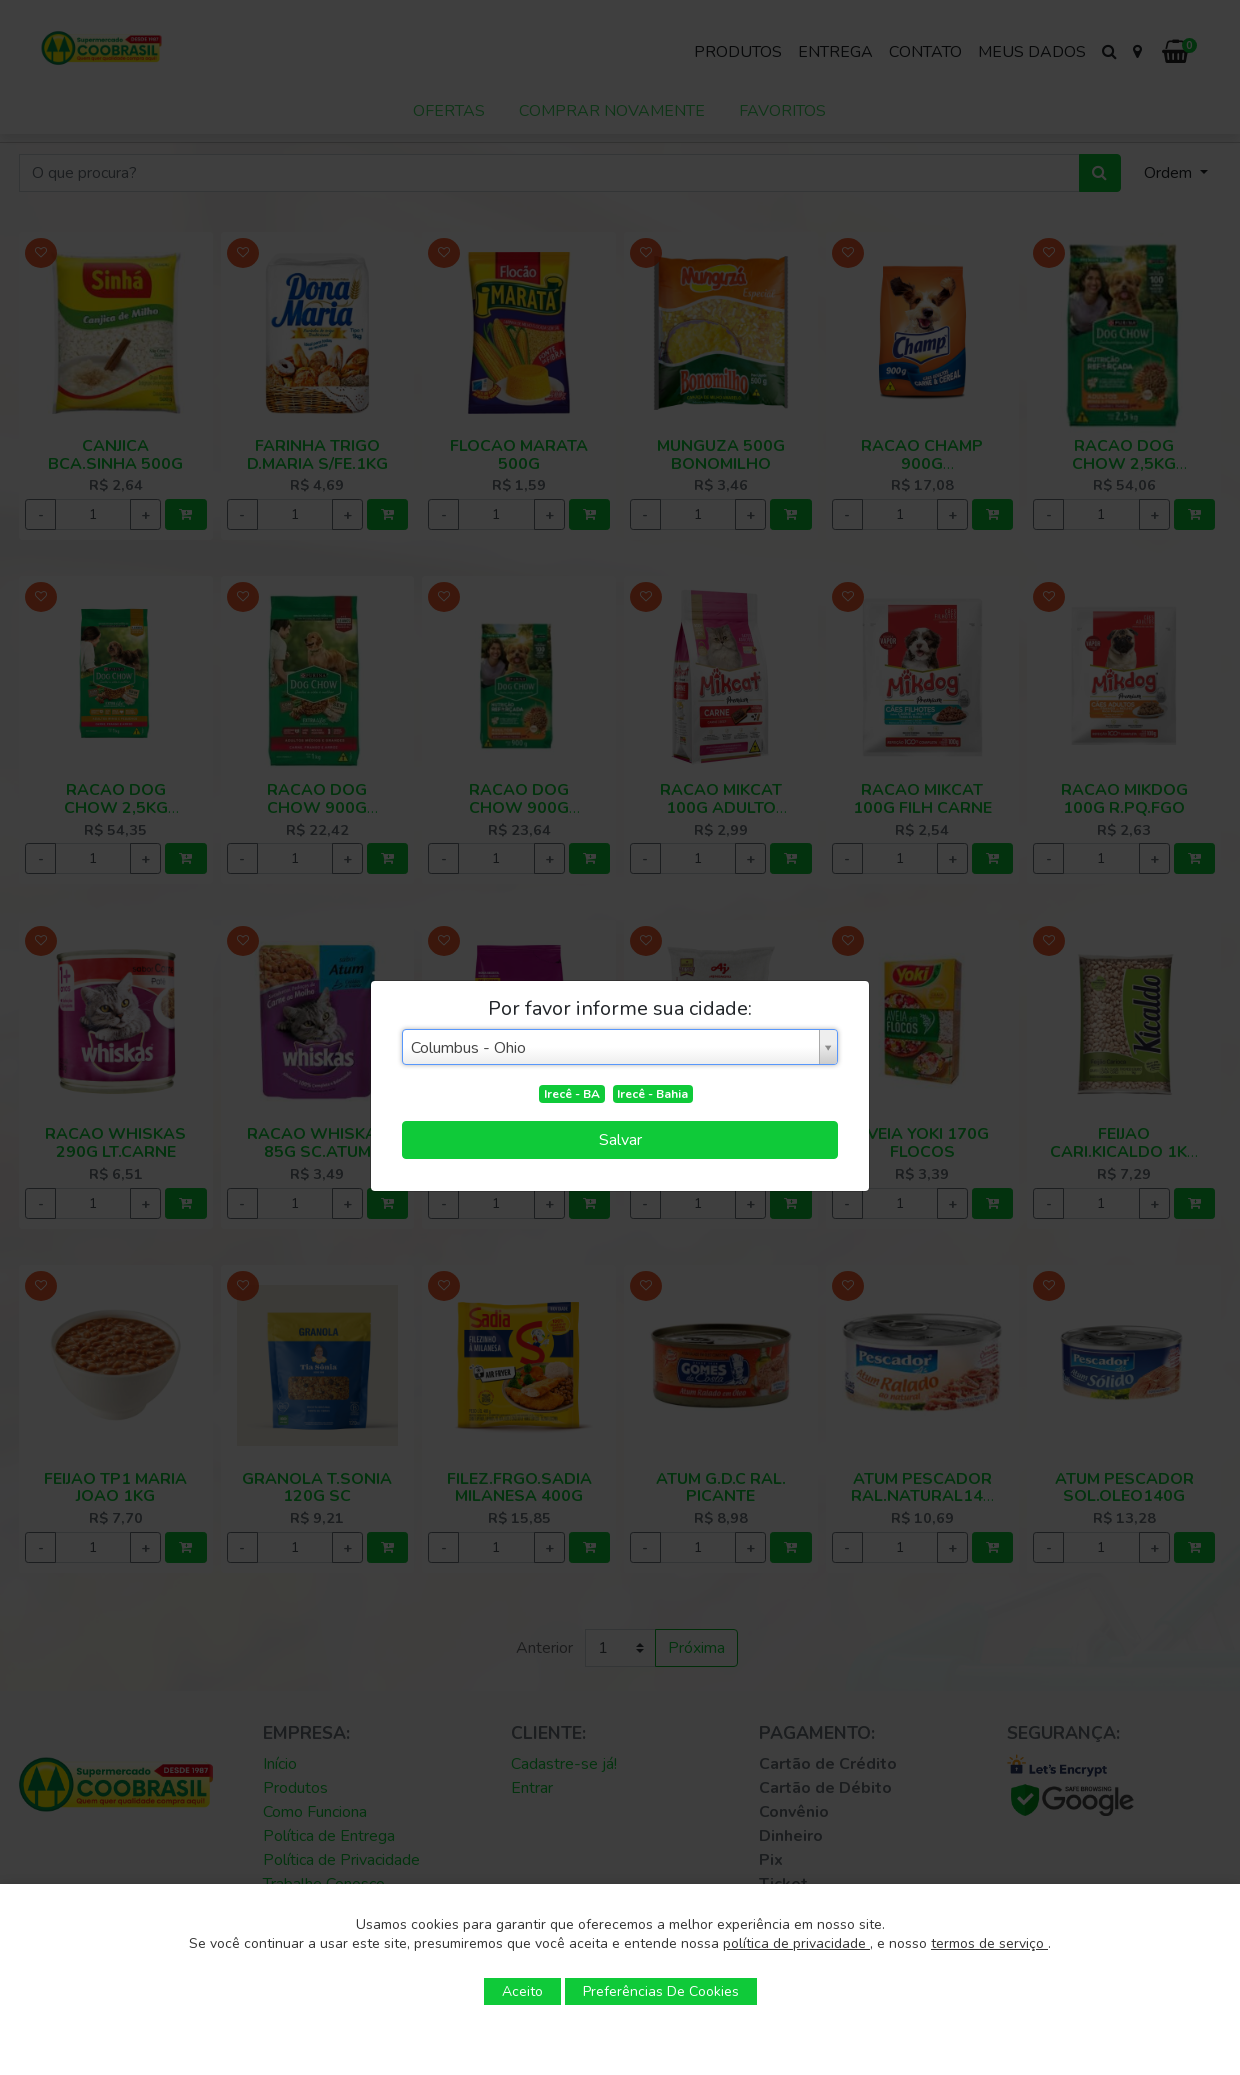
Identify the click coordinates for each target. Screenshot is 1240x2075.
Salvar (620, 1140)
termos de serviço (989, 1943)
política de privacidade (796, 1943)
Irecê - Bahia (652, 1094)
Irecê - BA (572, 1094)
